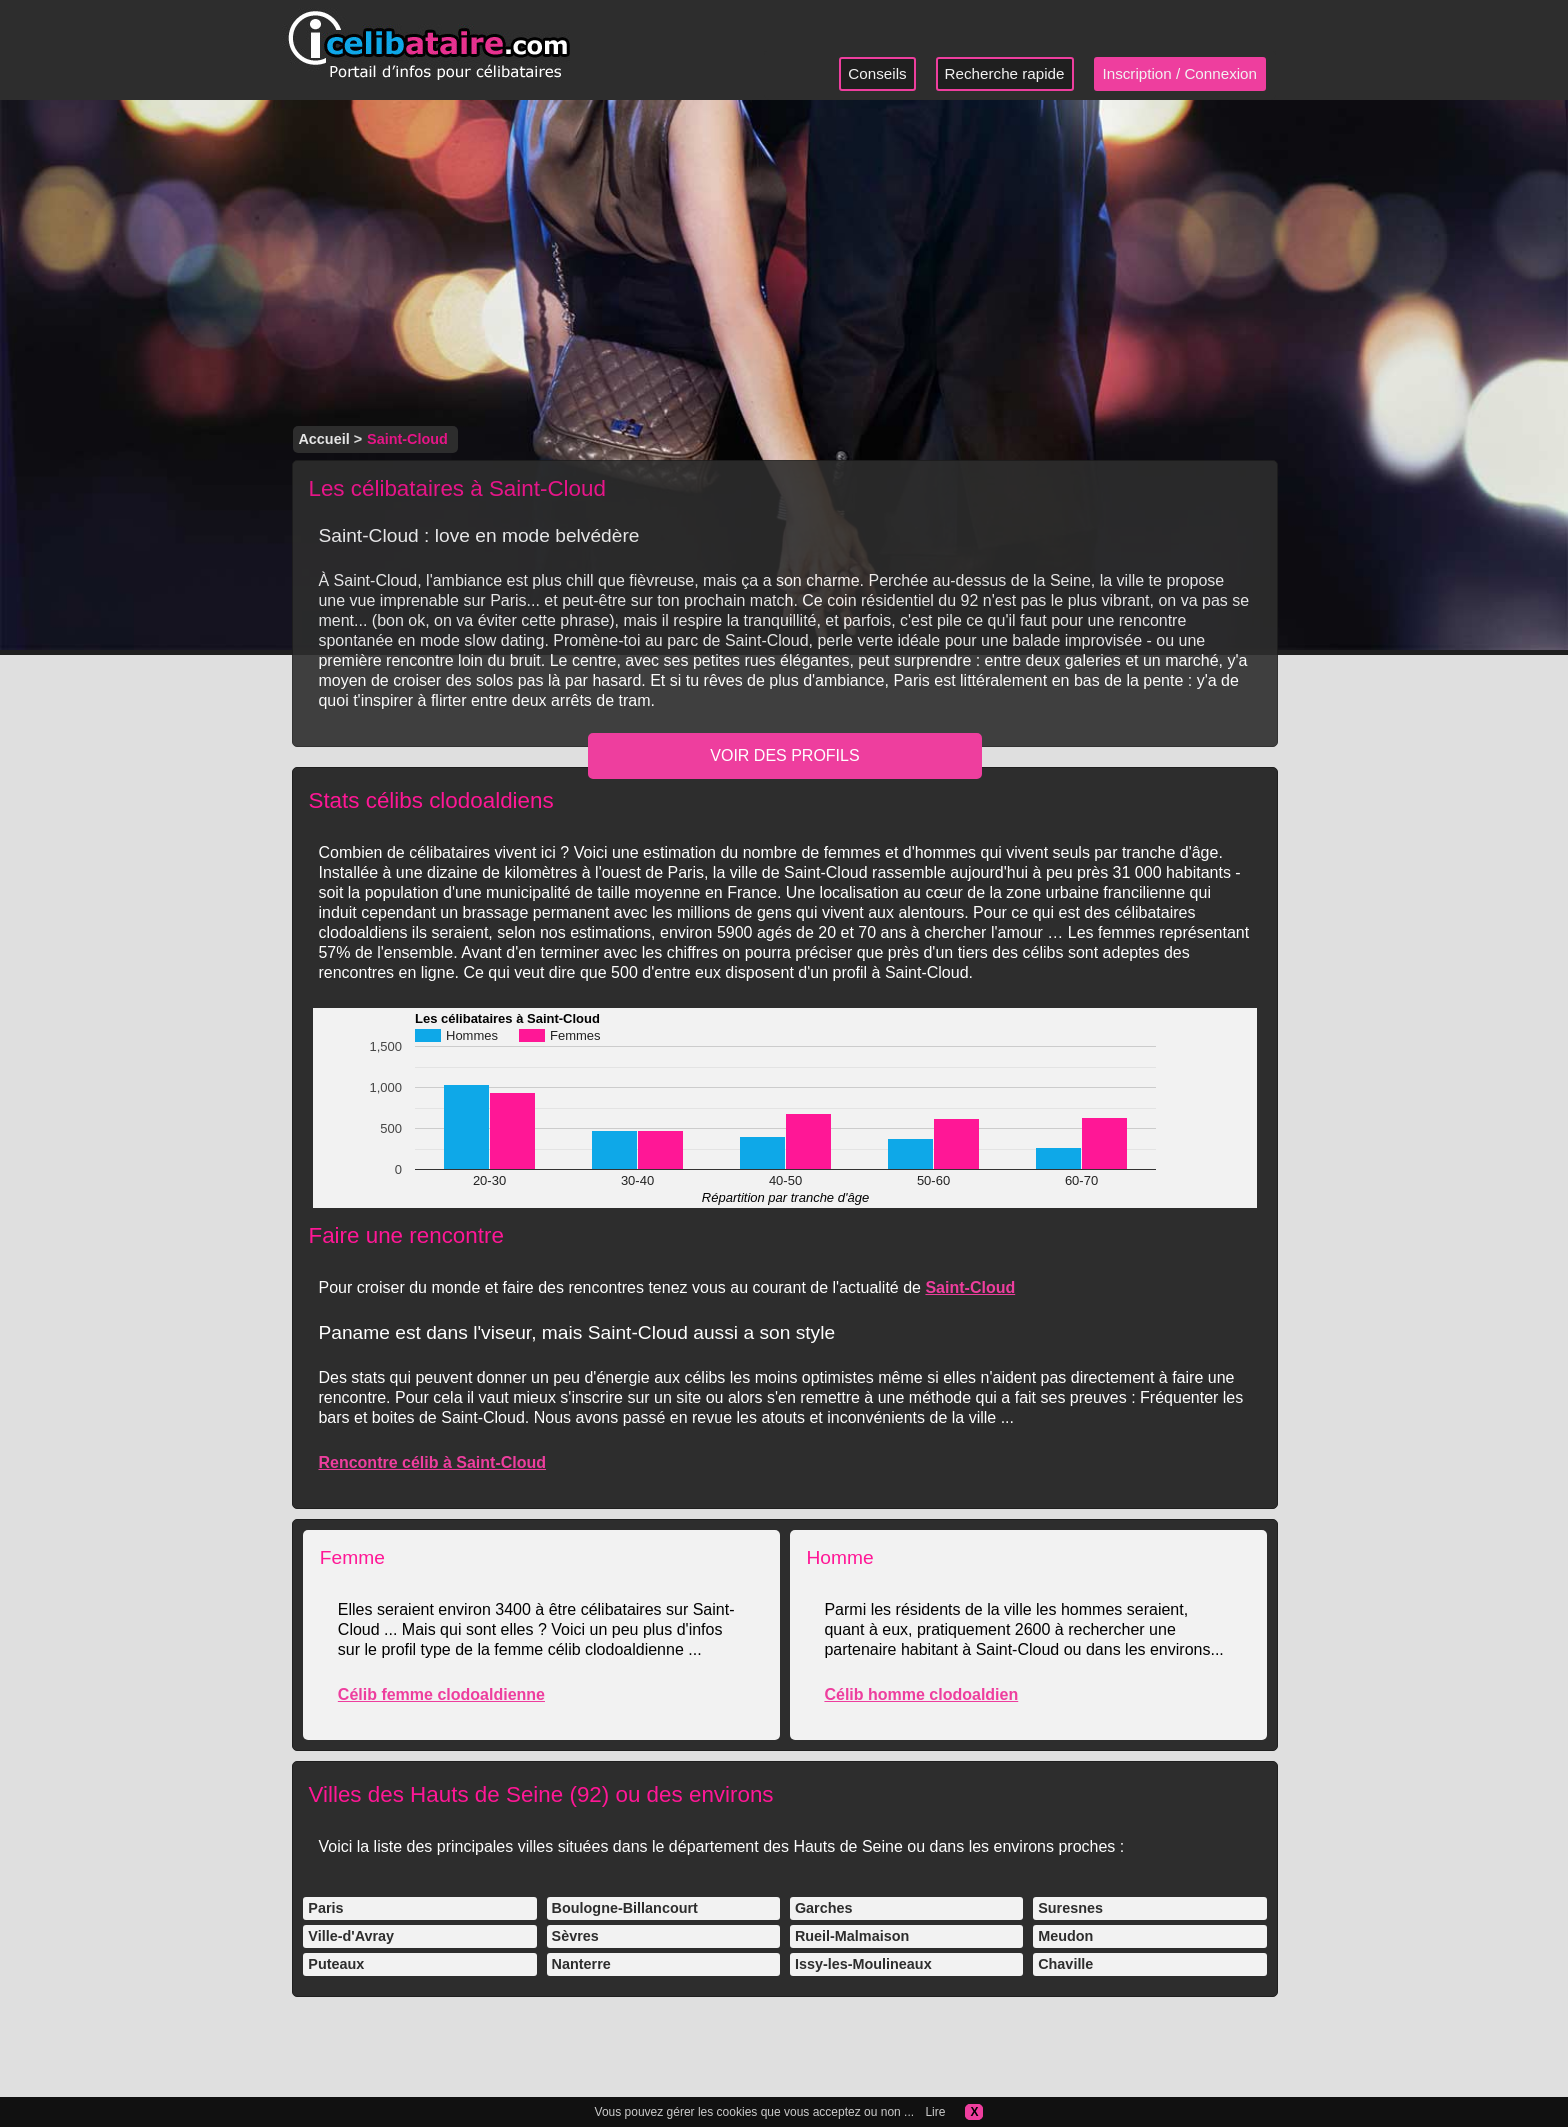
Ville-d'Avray (351, 1936)
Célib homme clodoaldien (921, 1694)
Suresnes (1070, 1908)
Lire (935, 2112)
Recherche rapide (1005, 73)
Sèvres (575, 1936)
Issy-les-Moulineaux (863, 1964)
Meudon (1065, 1936)
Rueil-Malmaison (852, 1936)
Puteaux (336, 1964)
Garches (824, 1908)
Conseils (877, 73)
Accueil (323, 439)
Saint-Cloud (970, 1287)
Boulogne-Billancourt (625, 1908)
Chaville (1065, 1964)
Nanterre (581, 1964)
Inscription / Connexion (1180, 73)
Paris (325, 1908)
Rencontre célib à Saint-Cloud (432, 1462)
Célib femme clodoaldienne (441, 1694)
